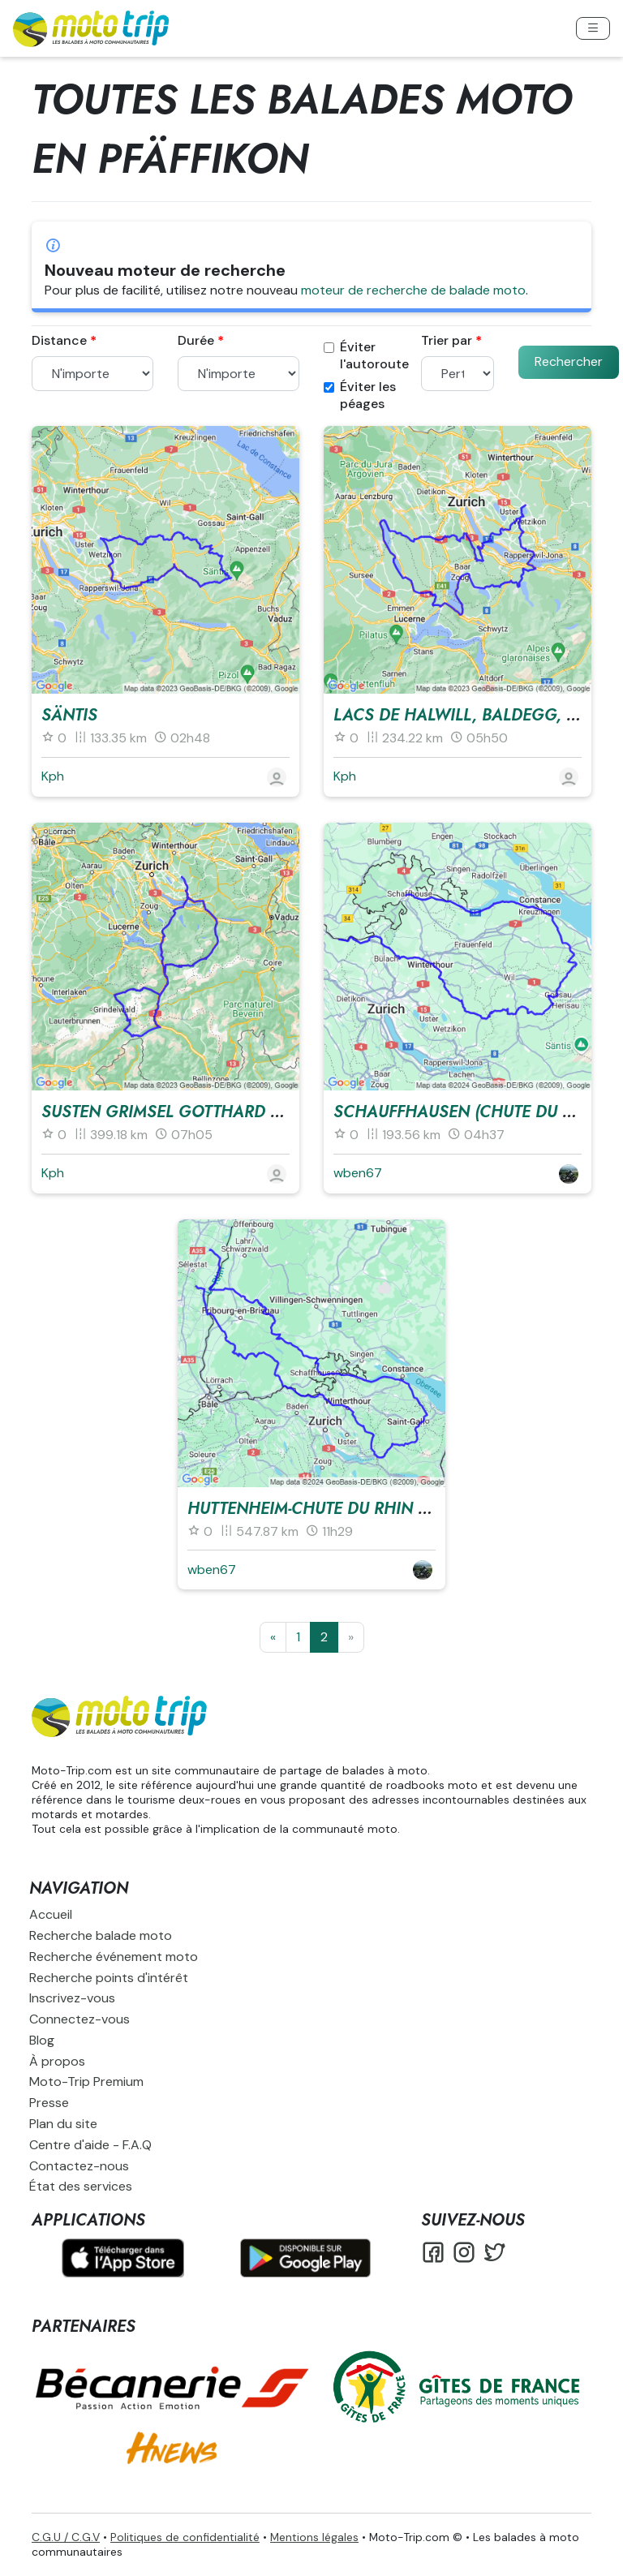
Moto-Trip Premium (86, 2081)
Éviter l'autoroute (366, 355)
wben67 (357, 1172)
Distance (59, 341)
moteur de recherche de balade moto (413, 290)
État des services (80, 2186)
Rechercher (569, 361)
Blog (41, 2040)
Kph (52, 776)
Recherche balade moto (100, 1935)
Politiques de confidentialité (185, 2537)
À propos (57, 2061)
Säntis (69, 715)
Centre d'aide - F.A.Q (90, 2144)
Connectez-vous (79, 2019)
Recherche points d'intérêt (108, 1977)
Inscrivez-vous (72, 1997)
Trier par (446, 341)
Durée (196, 341)
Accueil (50, 1914)
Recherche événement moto (113, 1956)
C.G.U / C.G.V (66, 2537)
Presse (49, 2102)
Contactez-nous (79, 2165)
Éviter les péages (360, 395)
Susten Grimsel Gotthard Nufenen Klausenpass (250, 1112)
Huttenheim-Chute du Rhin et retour (343, 1508)
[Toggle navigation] (593, 28)
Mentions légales (314, 2537)
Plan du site (63, 2123)
